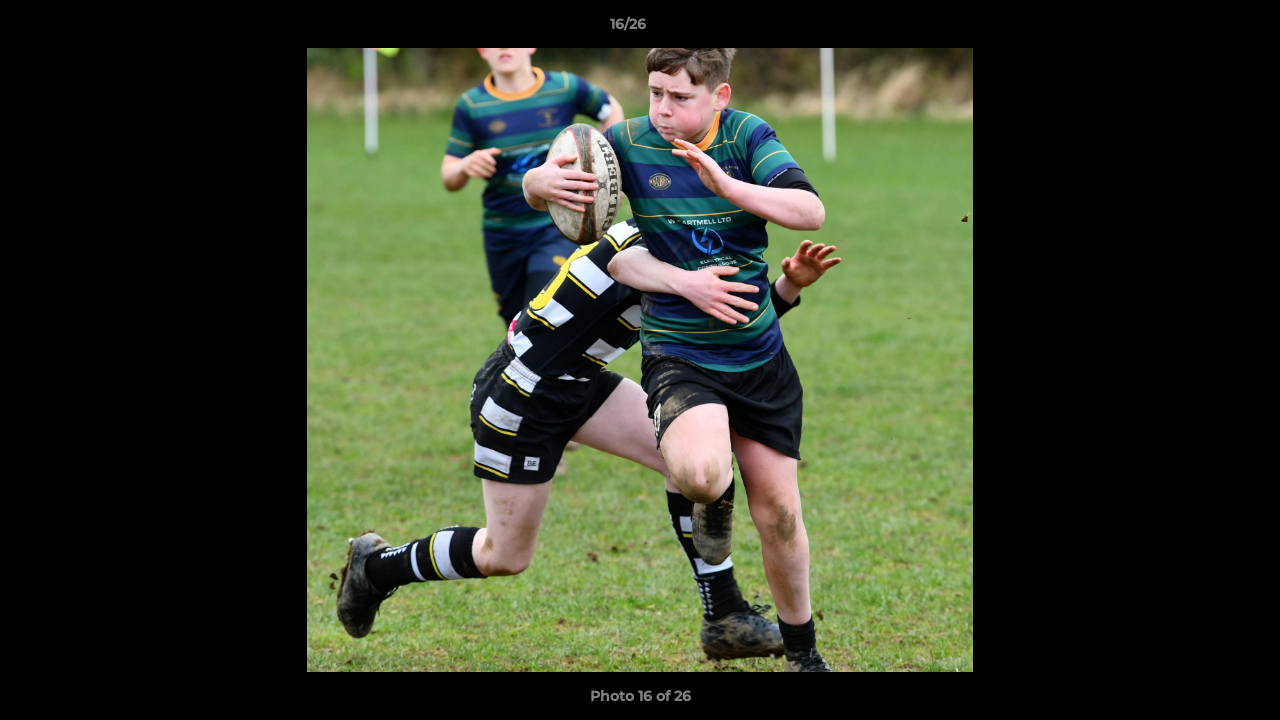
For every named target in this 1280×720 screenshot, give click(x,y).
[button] (1196, 29)
